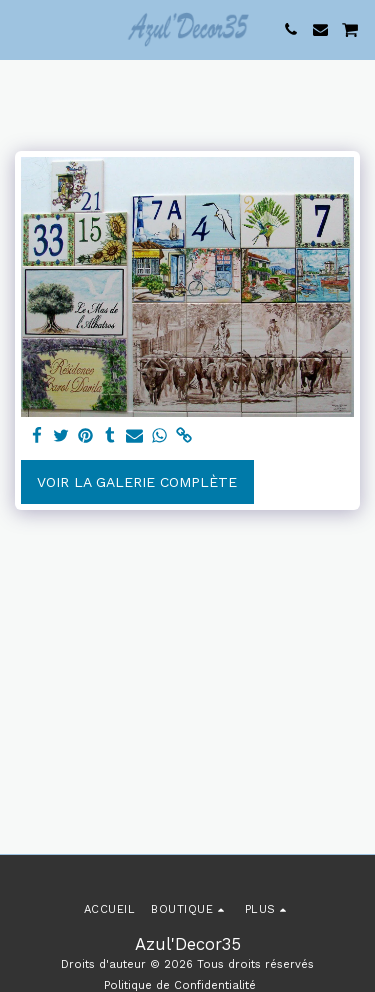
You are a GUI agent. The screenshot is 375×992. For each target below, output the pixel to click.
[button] (22, 29)
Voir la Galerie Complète (137, 482)
